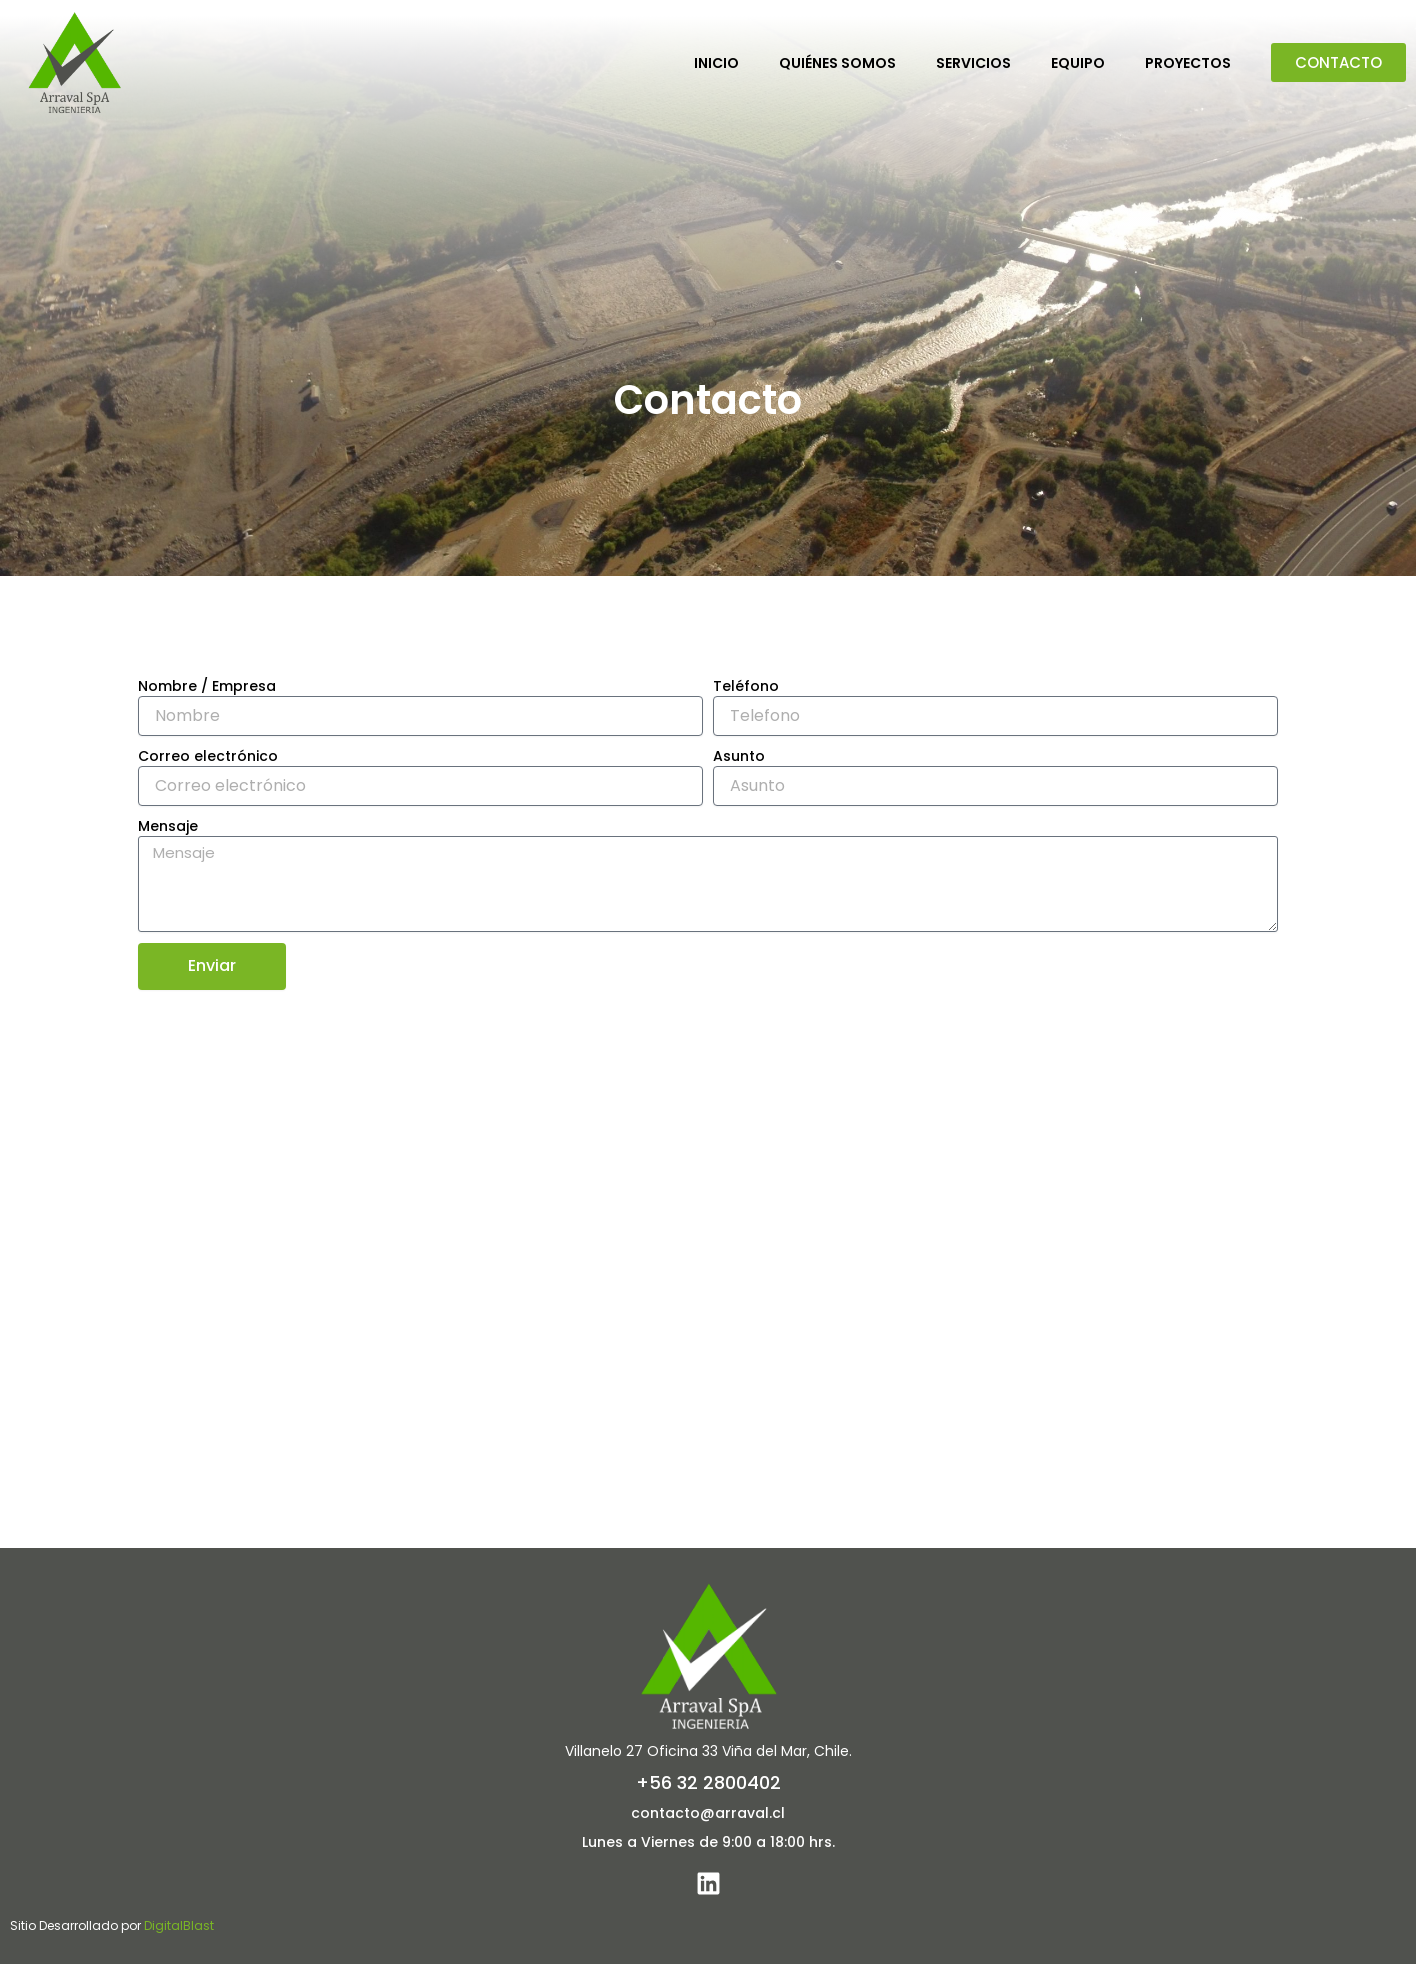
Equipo (1078, 63)
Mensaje (168, 826)
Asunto (739, 756)
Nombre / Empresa (207, 686)
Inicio (716, 63)
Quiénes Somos (837, 63)
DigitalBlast (179, 1925)
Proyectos (1188, 63)
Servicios (973, 63)
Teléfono (746, 686)
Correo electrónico (208, 756)
